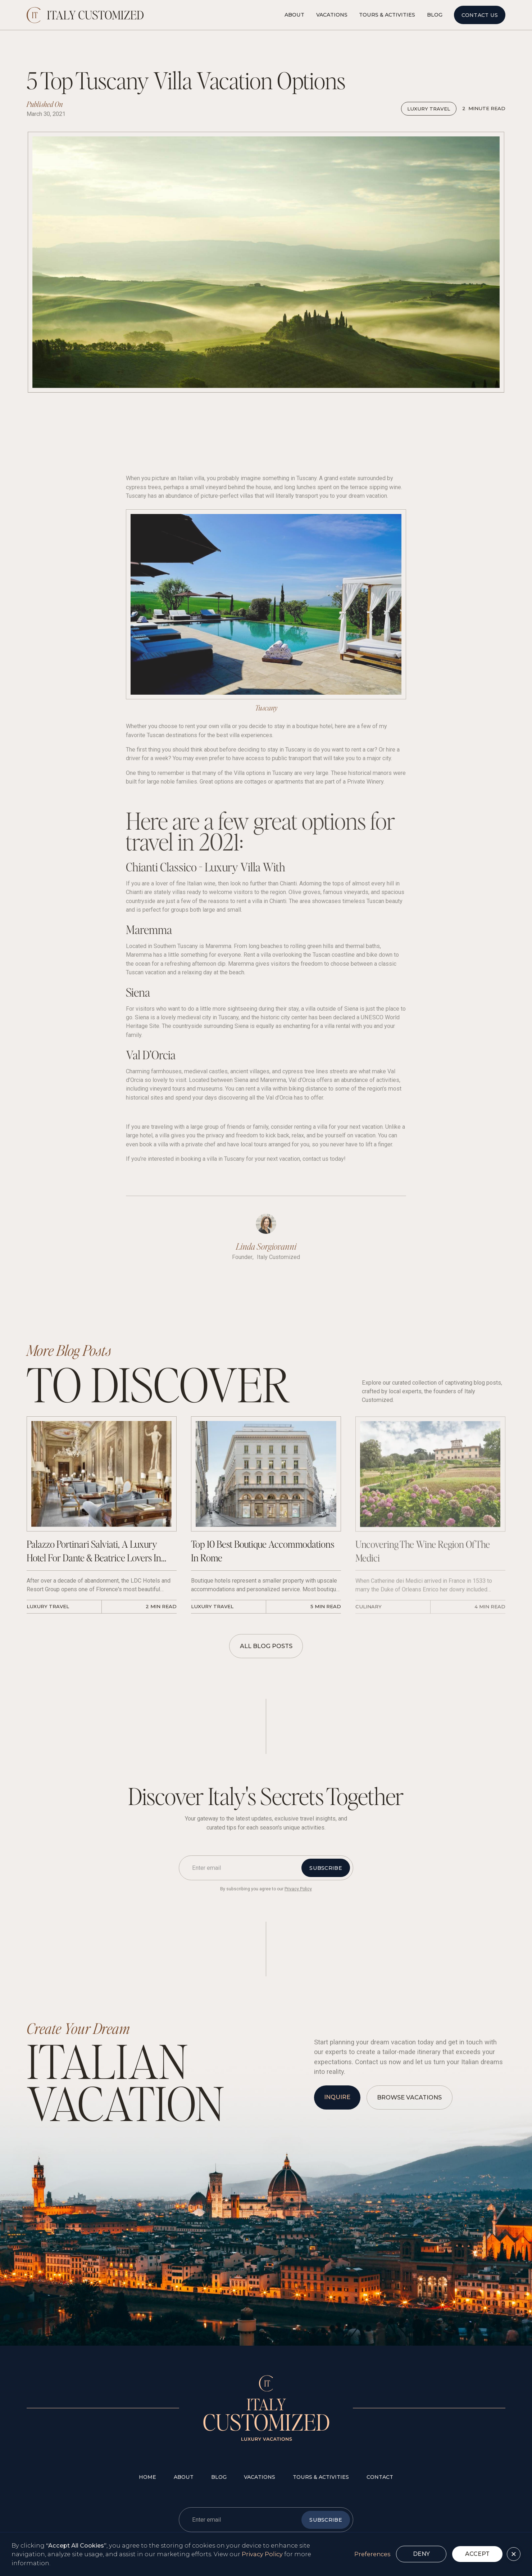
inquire (337, 2097)
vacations (259, 2477)
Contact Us (479, 15)
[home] (85, 15)
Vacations (331, 15)
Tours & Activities (387, 15)
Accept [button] (477, 2553)
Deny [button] (421, 2553)
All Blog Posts (266, 1646)
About (294, 15)
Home (147, 2477)
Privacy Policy (262, 2554)
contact (380, 2477)
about (184, 2477)
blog (219, 2477)
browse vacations (409, 2097)
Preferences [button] (372, 2554)
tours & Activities (321, 2477)
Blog (434, 15)
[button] (513, 2554)
